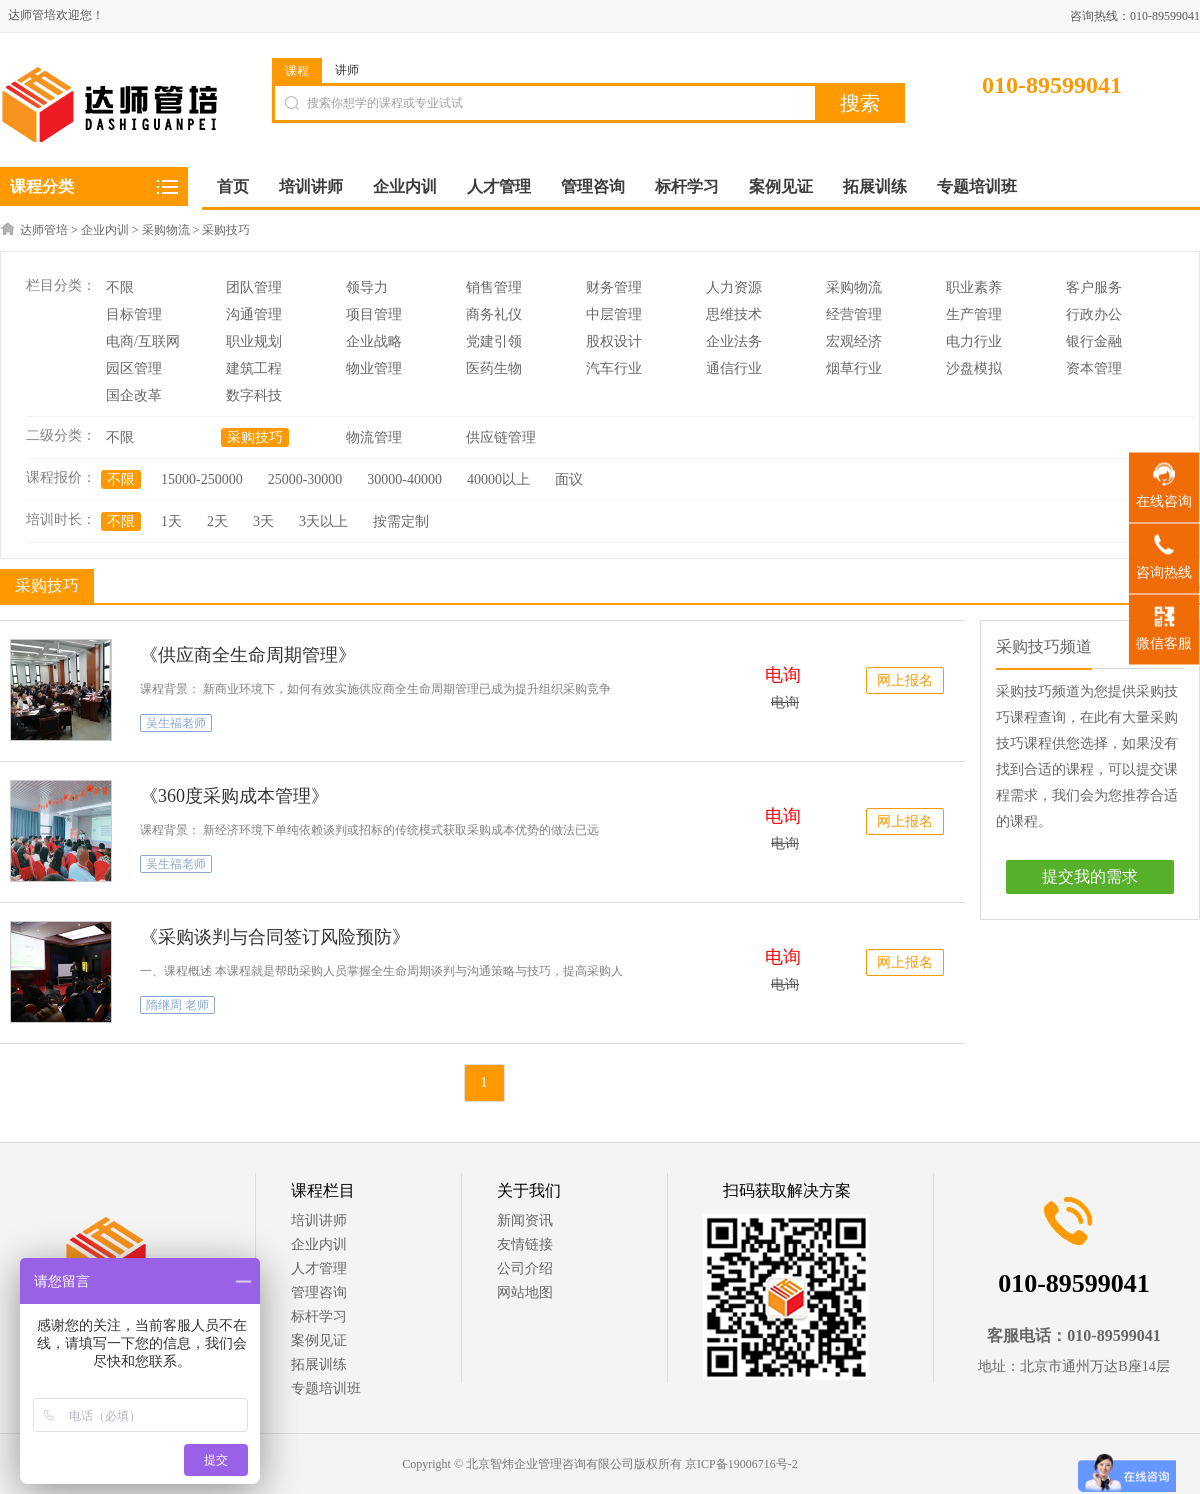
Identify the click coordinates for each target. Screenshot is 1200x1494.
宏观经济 (854, 341)
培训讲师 (319, 1220)
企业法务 (734, 341)
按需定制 (401, 521)
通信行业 (734, 368)
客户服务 (1094, 287)
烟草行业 (854, 368)
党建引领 (494, 341)
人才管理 (319, 1268)
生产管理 (974, 314)
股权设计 (614, 341)
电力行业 (974, 341)
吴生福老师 (176, 723)
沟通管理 (254, 314)
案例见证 (319, 1340)
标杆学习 (319, 1316)
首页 (233, 186)
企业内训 (105, 230)
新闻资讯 (525, 1220)
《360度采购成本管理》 (234, 796)
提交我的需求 (1090, 876)
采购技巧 (226, 230)
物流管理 (374, 437)
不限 (120, 287)
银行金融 (1094, 341)
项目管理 (374, 314)
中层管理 (614, 314)
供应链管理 (501, 437)
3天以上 (323, 521)
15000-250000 (202, 479)
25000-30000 (305, 479)
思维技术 (734, 314)
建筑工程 (254, 368)
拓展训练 (319, 1364)
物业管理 (374, 368)
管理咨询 (319, 1292)
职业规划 (254, 341)
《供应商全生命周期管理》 (248, 655)
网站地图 (525, 1292)
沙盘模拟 (974, 368)
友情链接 (525, 1244)
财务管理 (614, 287)
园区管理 (134, 368)
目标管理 (134, 314)
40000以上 (498, 479)
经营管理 (854, 314)
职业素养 (974, 287)
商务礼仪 (494, 314)
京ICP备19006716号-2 (741, 1464)
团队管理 (254, 287)
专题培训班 (326, 1388)
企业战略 (374, 341)
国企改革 (134, 395)
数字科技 (254, 395)
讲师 (347, 70)
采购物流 (166, 230)
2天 (217, 521)
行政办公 (1094, 314)
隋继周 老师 (177, 1005)
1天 (171, 521)
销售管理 (494, 287)
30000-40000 (404, 479)
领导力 (367, 287)
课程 (297, 71)
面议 (569, 479)
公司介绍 (525, 1268)
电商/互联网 (143, 341)
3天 (263, 521)
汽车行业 (614, 368)
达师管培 (44, 230)
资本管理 (1094, 368)
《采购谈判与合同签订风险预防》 (275, 937)
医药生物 (494, 368)
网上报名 (905, 680)
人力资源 (734, 287)
